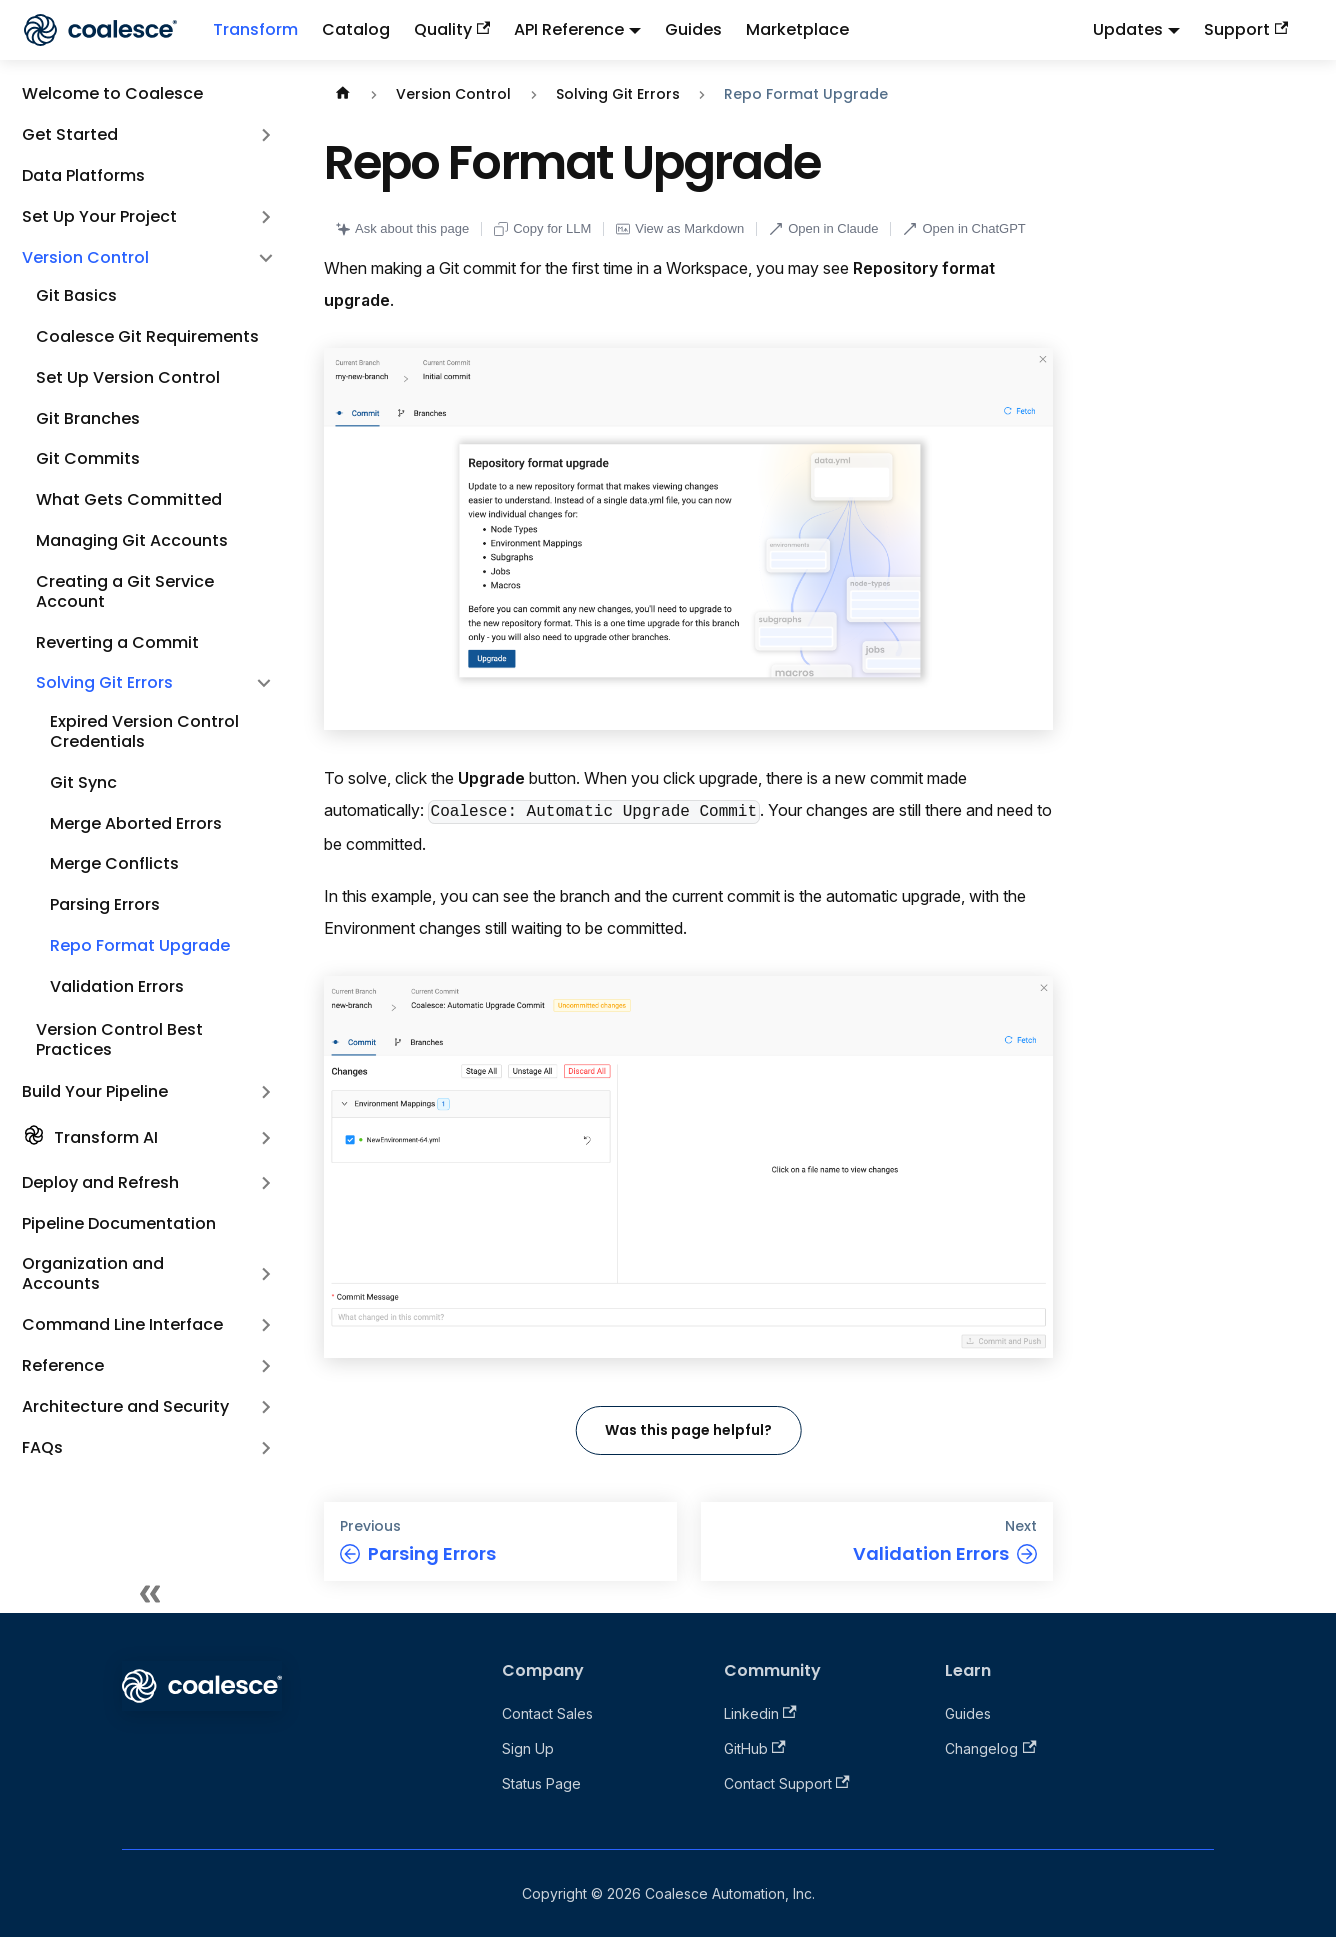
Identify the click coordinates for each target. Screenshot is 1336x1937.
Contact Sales (547, 1713)
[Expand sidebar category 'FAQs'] (266, 1447)
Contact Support (787, 1783)
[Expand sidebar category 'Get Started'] (266, 135)
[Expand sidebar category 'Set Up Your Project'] (266, 216)
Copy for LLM (542, 228)
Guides (693, 29)
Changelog (990, 1748)
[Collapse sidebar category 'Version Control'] (266, 257)
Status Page (541, 1783)
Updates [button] (1128, 29)
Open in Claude (823, 228)
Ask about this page (402, 228)
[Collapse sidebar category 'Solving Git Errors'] (264, 683)
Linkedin (760, 1713)
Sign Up (528, 1748)
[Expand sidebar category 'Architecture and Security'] (266, 1406)
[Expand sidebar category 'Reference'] (266, 1366)
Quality (452, 29)
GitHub (755, 1748)
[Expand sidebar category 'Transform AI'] (266, 1138)
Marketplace (797, 29)
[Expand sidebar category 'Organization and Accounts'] (266, 1274)
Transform (255, 29)
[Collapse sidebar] (150, 1593)
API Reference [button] (569, 29)
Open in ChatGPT (964, 228)
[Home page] (343, 94)
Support (1246, 29)
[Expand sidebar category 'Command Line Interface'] (266, 1325)
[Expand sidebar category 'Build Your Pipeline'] (266, 1092)
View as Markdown (680, 228)
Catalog (356, 29)
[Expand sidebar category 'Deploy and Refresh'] (266, 1183)
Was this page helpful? (688, 1430)
